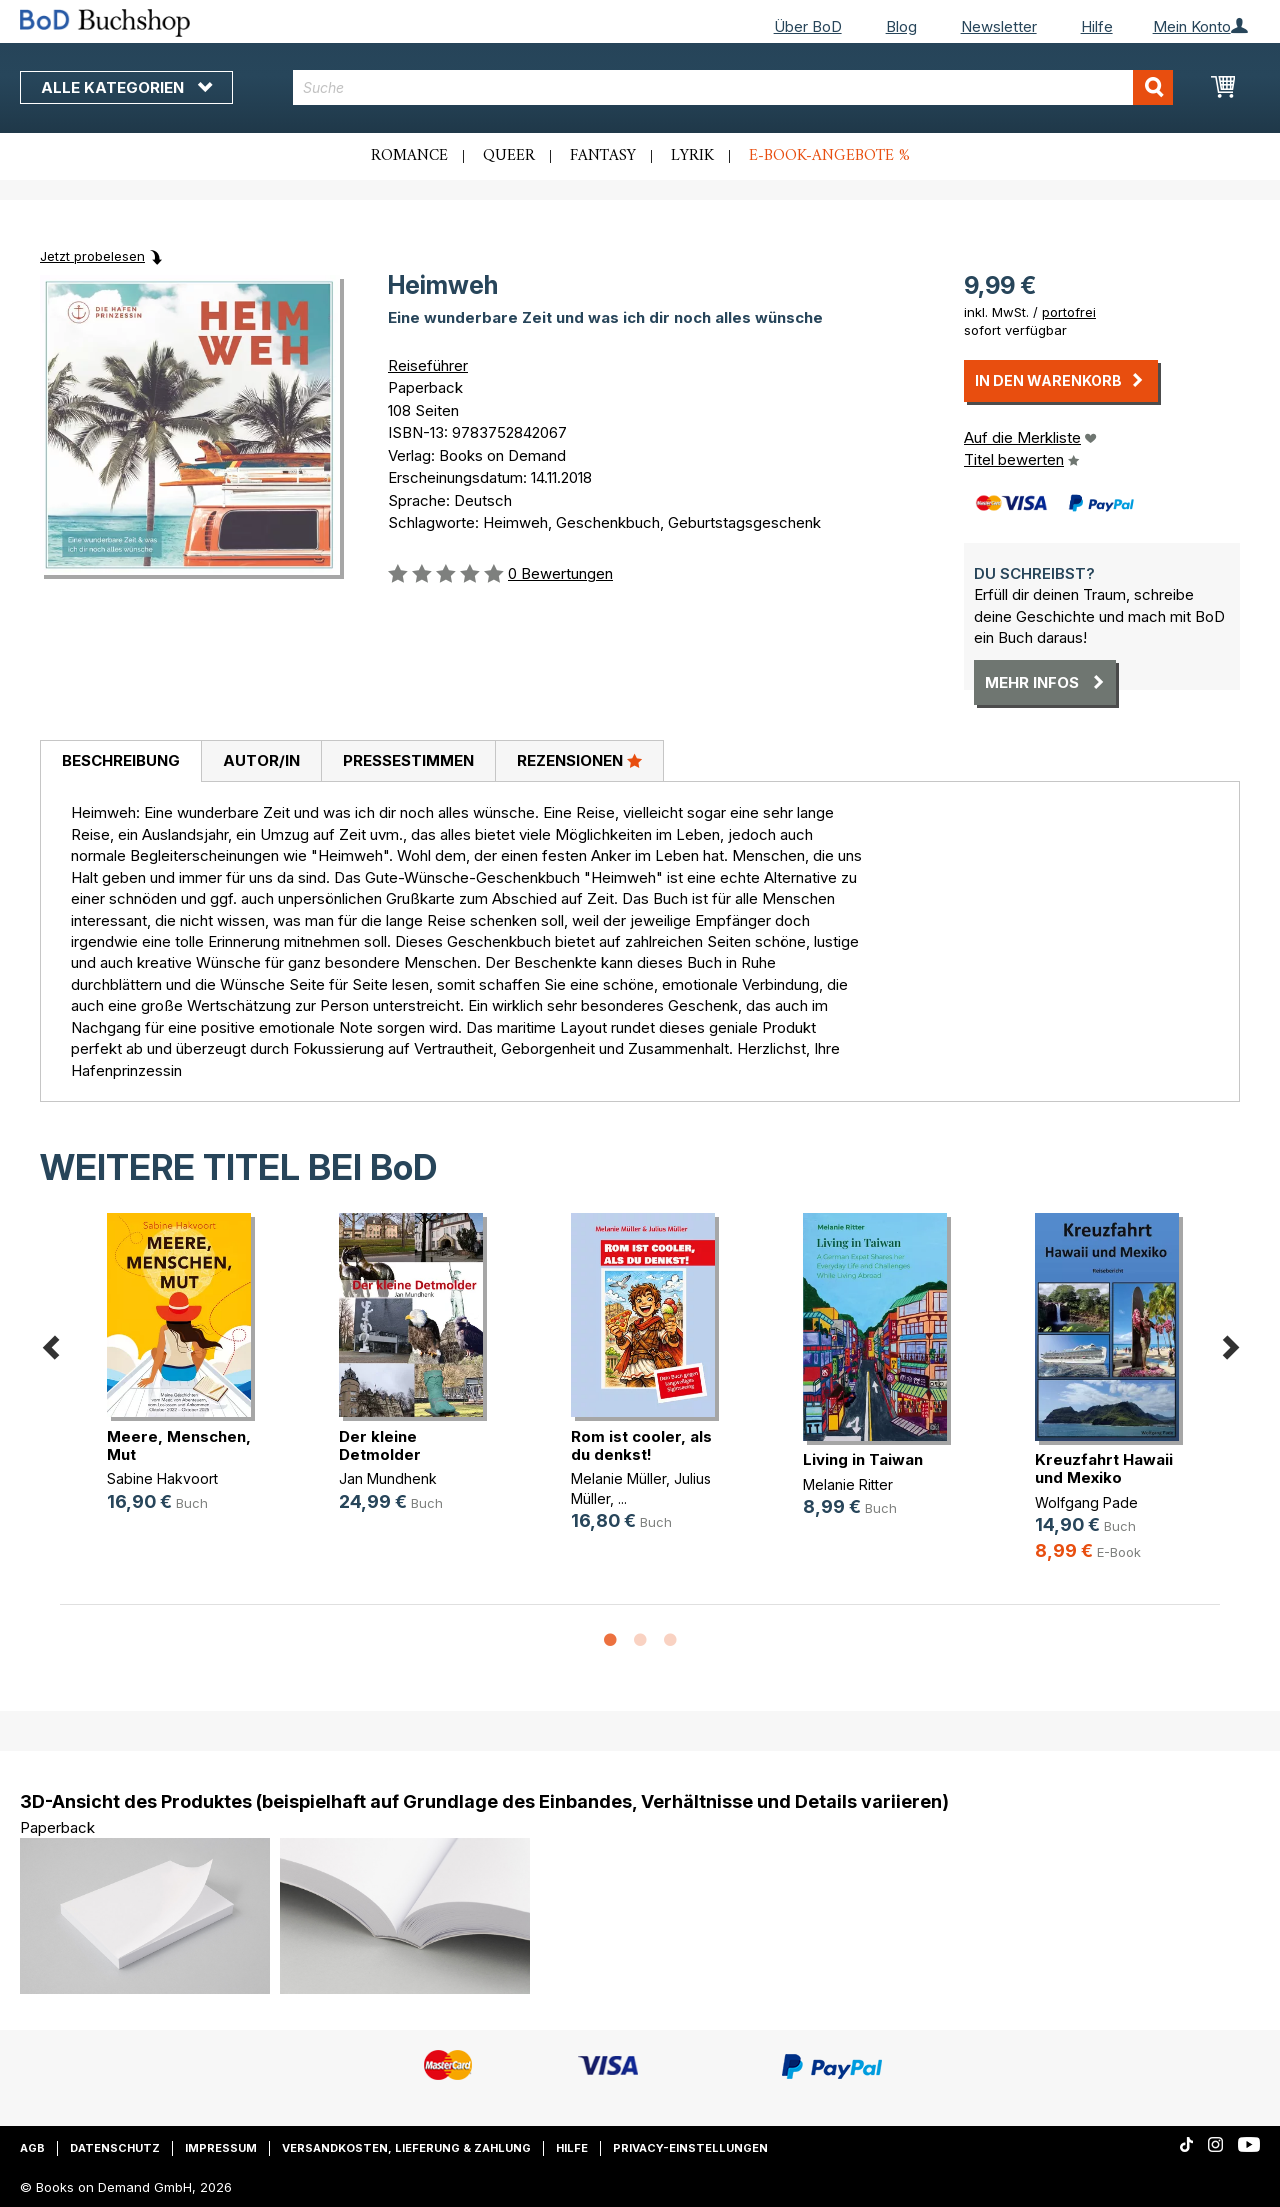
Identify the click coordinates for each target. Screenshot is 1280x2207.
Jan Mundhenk (388, 1478)
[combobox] (733, 87)
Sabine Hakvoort (162, 1478)
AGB (32, 2148)
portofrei (1069, 312)
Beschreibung (121, 760)
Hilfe (1097, 26)
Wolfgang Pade (1086, 1502)
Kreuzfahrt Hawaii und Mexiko (1104, 1468)
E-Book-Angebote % (829, 156)
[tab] (120, 762)
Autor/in (261, 760)
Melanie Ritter (848, 1484)
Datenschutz (115, 2148)
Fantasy (603, 156)
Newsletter (999, 26)
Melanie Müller (618, 1478)
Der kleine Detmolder (380, 1445)
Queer (509, 156)
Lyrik (692, 156)
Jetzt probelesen (92, 256)
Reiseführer (428, 365)
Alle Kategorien (126, 87)
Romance (409, 156)
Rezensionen (579, 760)
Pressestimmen (408, 760)
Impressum (221, 2148)
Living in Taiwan (863, 1459)
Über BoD (808, 26)
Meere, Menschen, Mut (179, 1445)
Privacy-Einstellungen (690, 2148)
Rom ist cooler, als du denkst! (641, 1445)
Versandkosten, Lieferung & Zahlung (406, 2148)
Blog (901, 26)
